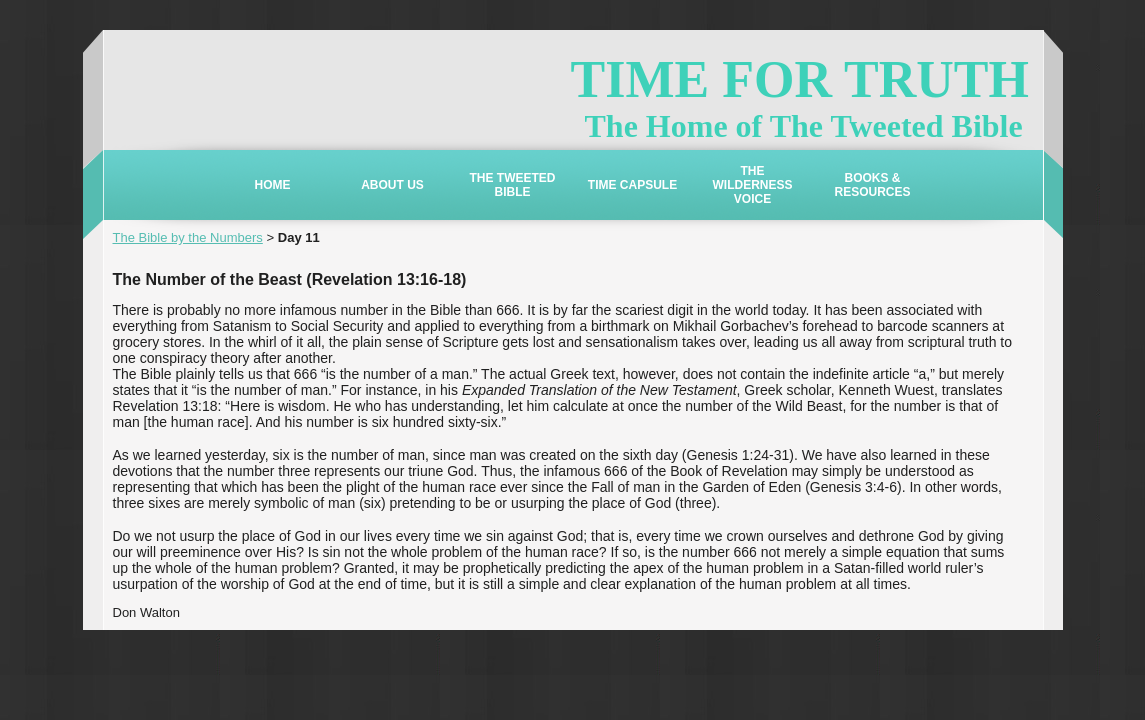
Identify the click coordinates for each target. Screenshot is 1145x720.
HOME (273, 185)
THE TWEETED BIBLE (513, 185)
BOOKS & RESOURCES (872, 185)
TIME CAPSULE (632, 185)
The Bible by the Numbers (188, 237)
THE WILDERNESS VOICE (752, 185)
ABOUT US (392, 185)
